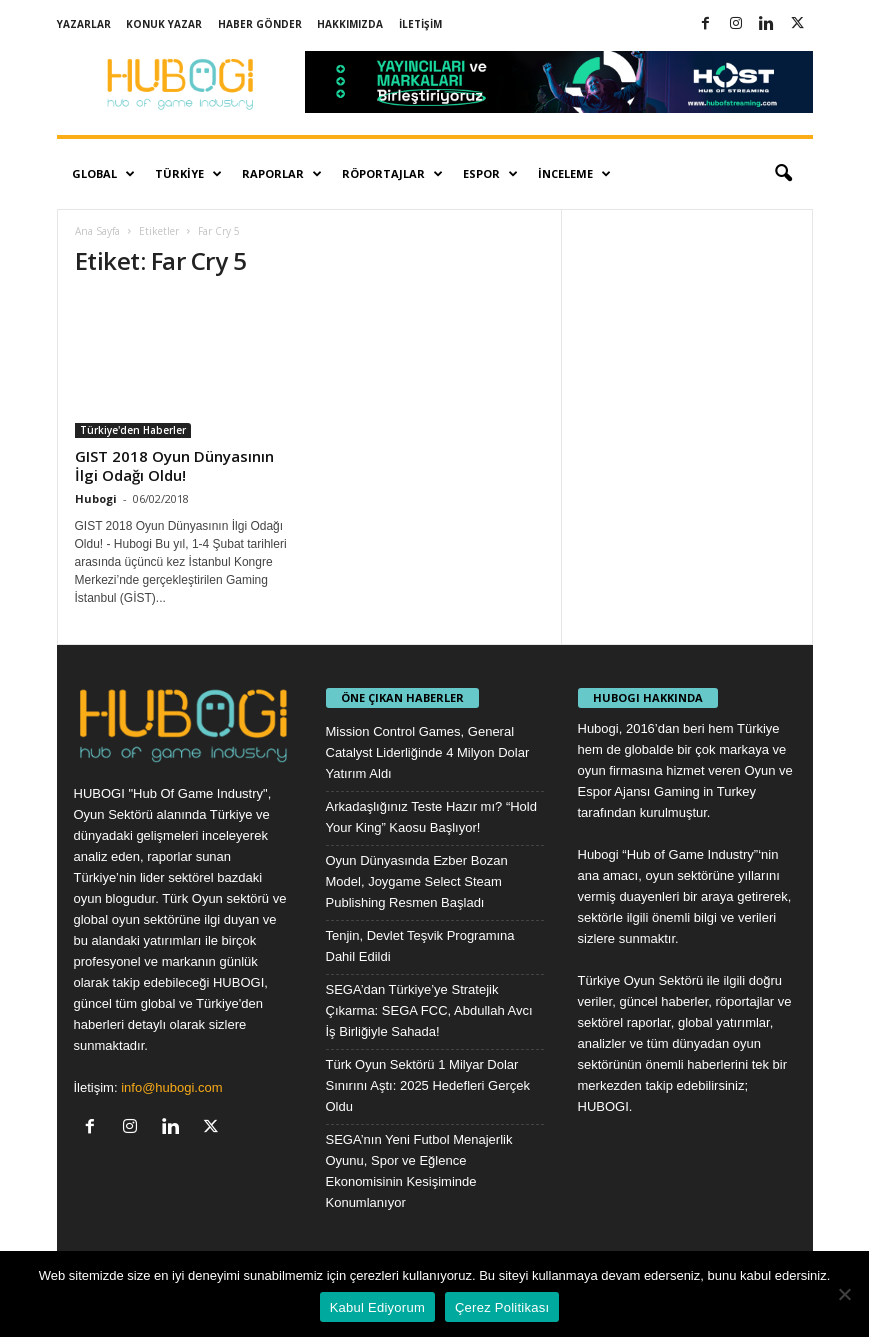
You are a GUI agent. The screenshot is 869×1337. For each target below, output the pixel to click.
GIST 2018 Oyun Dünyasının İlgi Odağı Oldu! (174, 465)
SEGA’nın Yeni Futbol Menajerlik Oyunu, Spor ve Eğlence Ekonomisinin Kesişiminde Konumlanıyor (419, 1171)
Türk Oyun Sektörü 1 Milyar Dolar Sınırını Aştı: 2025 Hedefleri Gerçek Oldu (428, 1085)
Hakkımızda (350, 24)
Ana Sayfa (97, 231)
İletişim (420, 24)
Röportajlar (392, 174)
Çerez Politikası (502, 1307)
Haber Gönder (260, 24)
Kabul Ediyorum (377, 1307)
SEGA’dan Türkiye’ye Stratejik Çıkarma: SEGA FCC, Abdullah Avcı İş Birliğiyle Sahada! (429, 1010)
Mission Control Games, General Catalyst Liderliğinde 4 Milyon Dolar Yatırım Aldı (428, 752)
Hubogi (96, 498)
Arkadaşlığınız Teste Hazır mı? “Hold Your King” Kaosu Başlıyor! (431, 817)
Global (103, 174)
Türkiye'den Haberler (133, 430)
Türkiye (188, 174)
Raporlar (282, 174)
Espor (490, 174)
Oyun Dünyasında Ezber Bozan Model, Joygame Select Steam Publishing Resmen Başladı (417, 881)
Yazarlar (84, 24)
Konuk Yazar (164, 24)
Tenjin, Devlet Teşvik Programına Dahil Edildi (420, 946)
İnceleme (574, 174)
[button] (783, 174)
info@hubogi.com (171, 1087)
